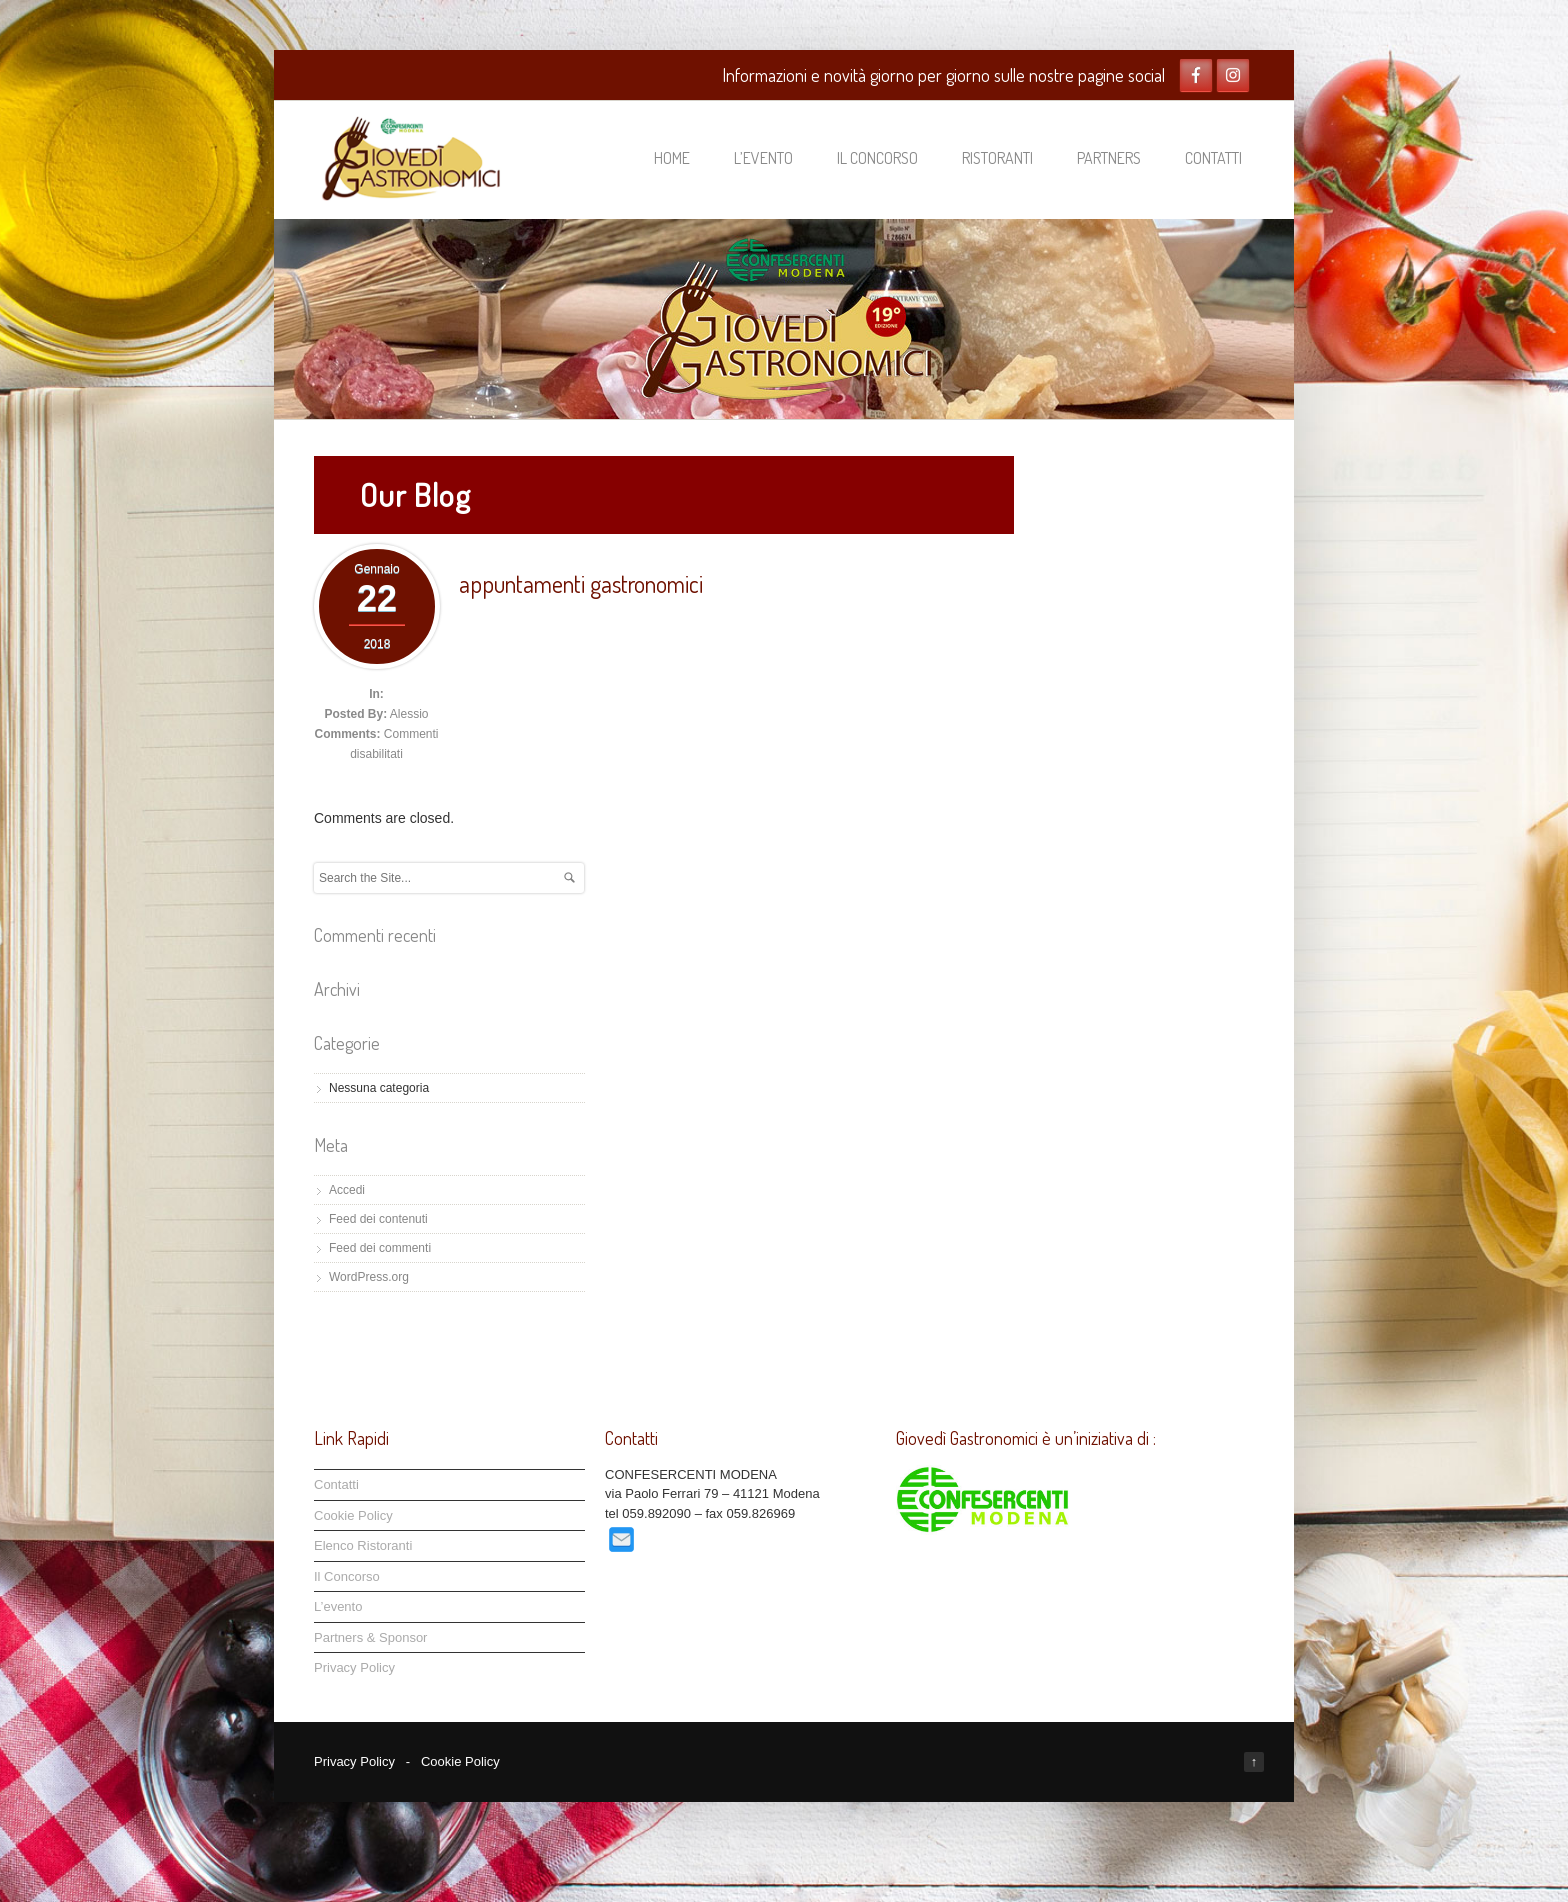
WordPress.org (369, 1277)
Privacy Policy (354, 1667)
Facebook (1196, 75)
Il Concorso (877, 158)
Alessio (409, 714)
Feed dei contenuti (378, 1219)
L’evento (763, 158)
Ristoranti (997, 158)
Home (672, 158)
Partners (1109, 158)
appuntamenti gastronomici (581, 583)
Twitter (1233, 75)
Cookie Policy (353, 1515)
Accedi (347, 1190)
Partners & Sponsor (370, 1637)
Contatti (1213, 158)
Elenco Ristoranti (363, 1545)
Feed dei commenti (380, 1248)
